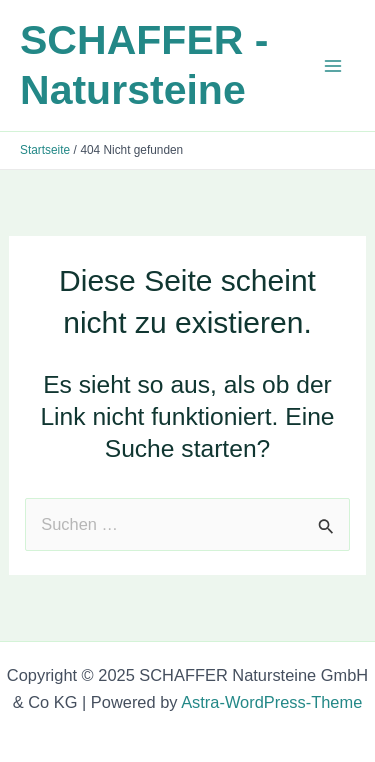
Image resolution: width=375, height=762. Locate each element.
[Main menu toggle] (332, 65)
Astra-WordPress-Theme (271, 702)
